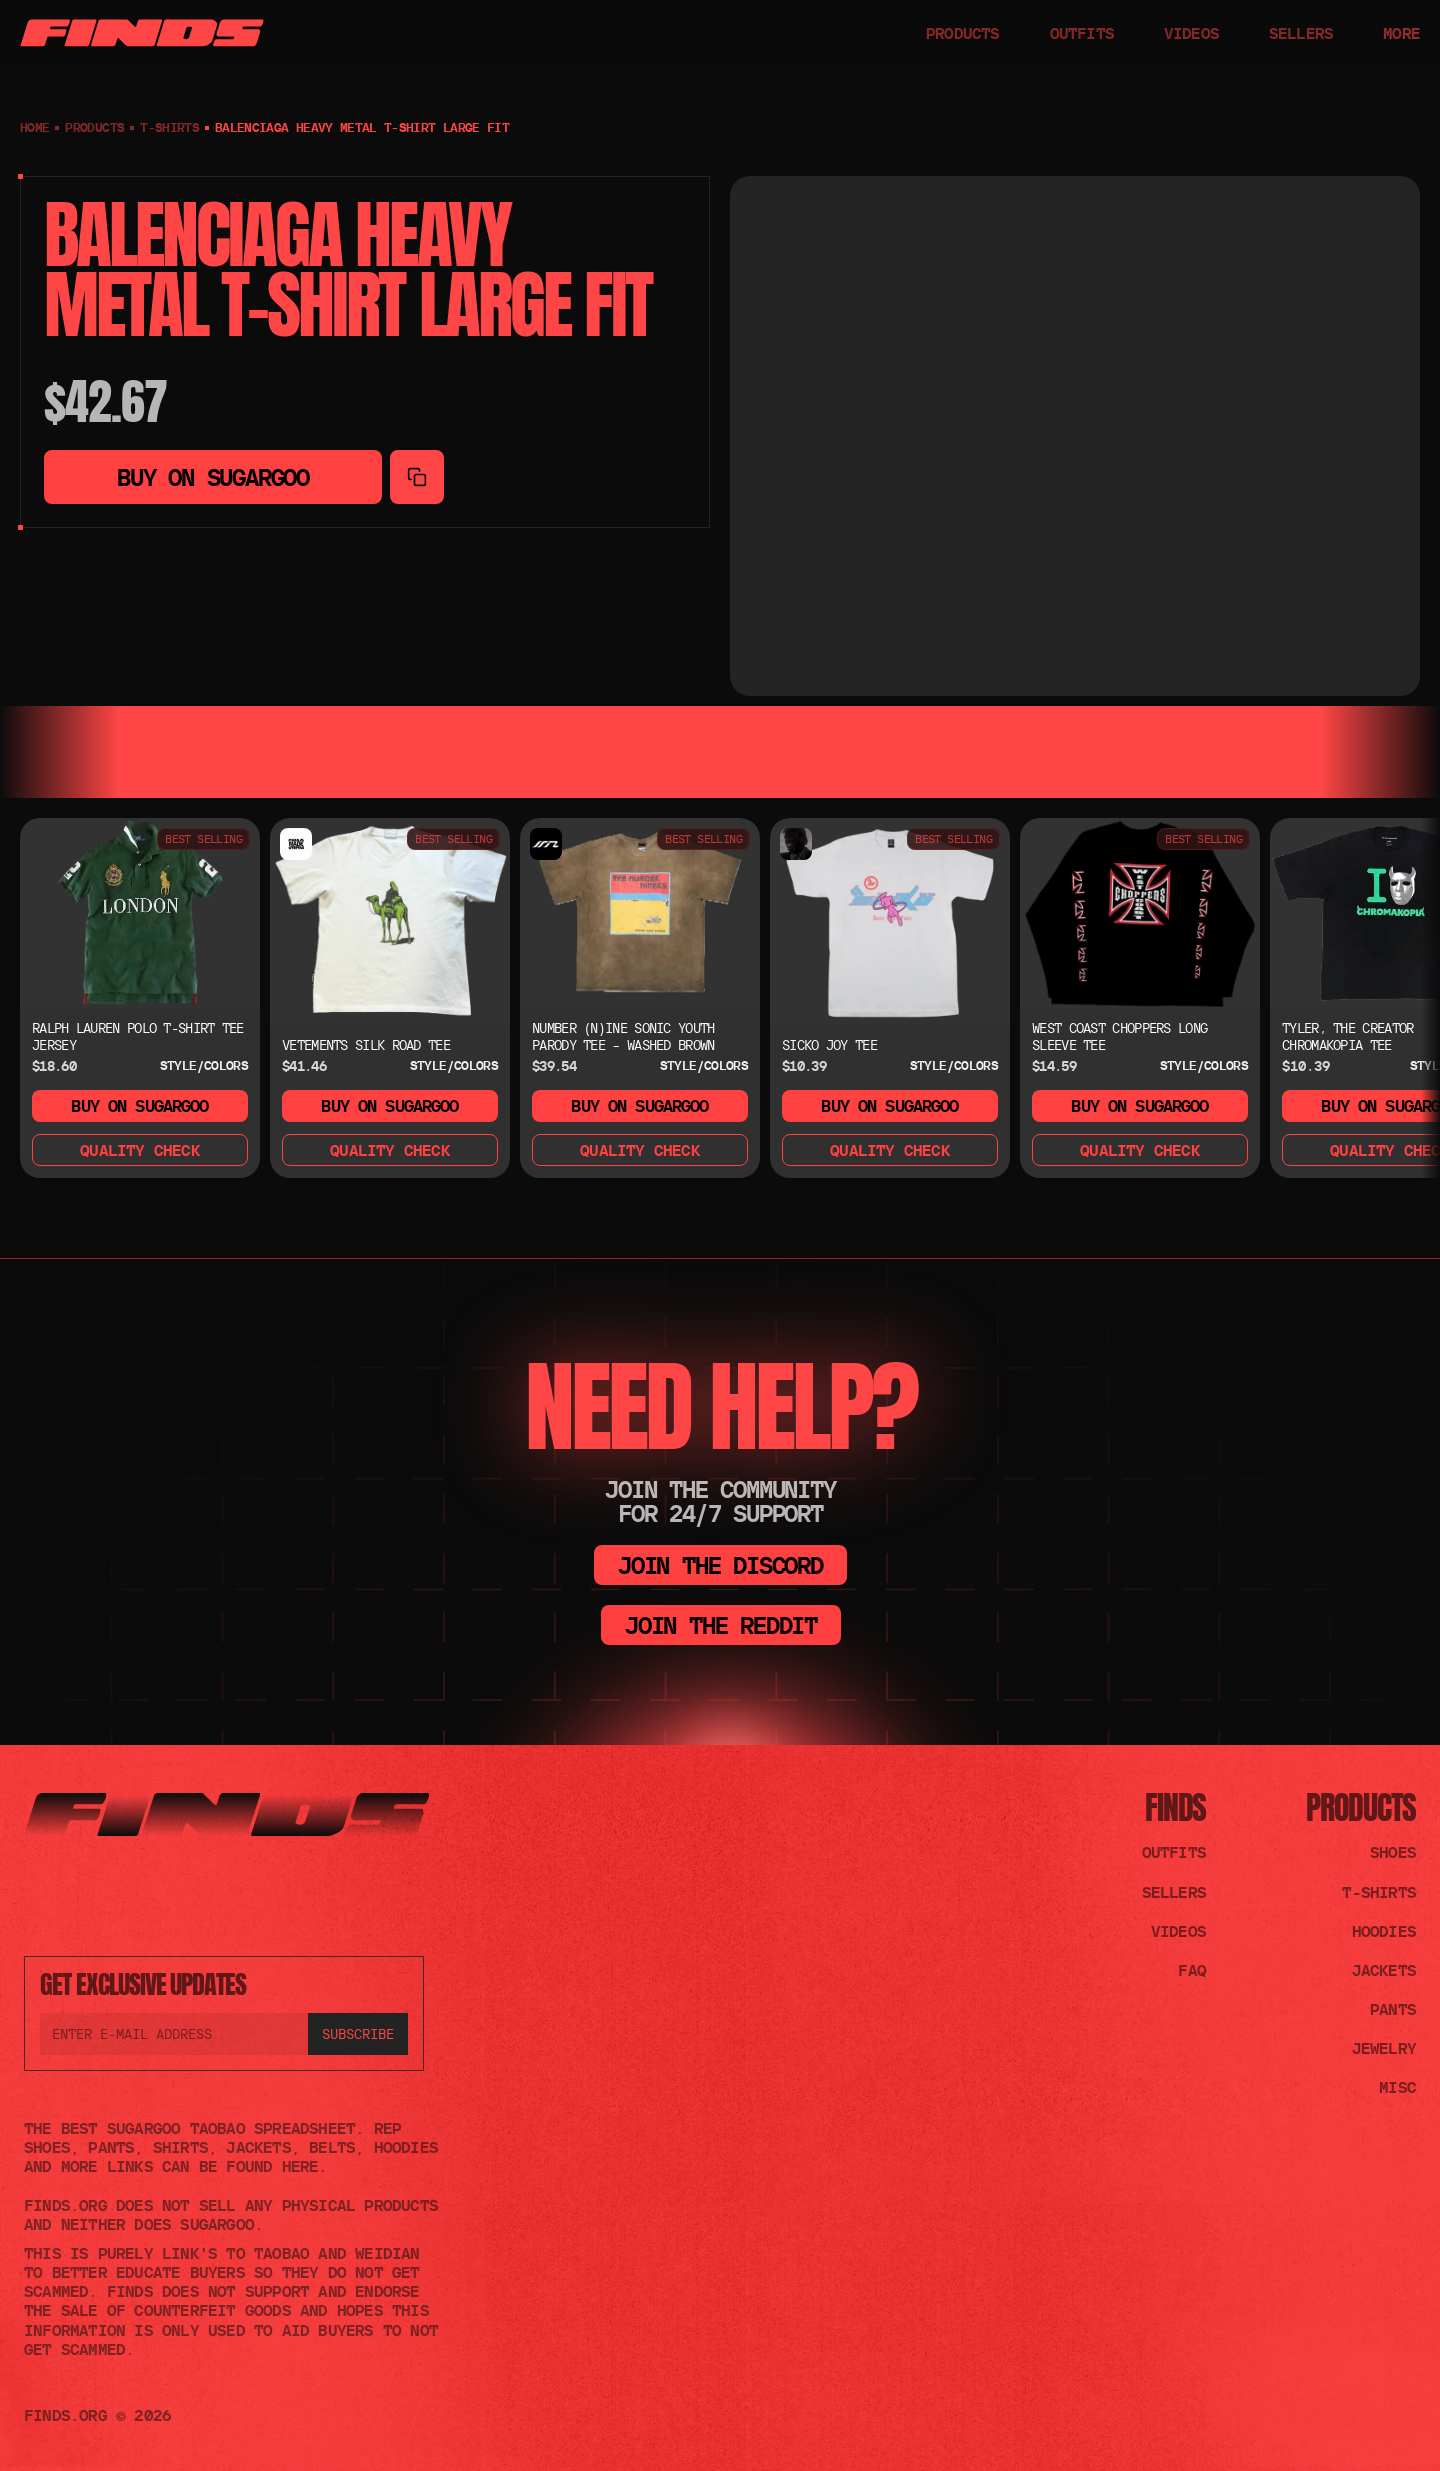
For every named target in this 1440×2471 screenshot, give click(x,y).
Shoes (1393, 1852)
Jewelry (1384, 2048)
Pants (1393, 2009)
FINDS (1175, 1807)
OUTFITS (1082, 33)
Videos (1178, 1931)
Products (1361, 1807)
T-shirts (169, 127)
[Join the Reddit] (132, 1896)
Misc (1397, 2087)
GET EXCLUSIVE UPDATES (143, 1984)
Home (34, 127)
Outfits (1174, 1852)
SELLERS (1301, 33)
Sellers (1174, 1892)
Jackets (1384, 1970)
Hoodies (1384, 1931)
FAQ (1192, 1970)
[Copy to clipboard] (417, 477)
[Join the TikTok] (84, 1896)
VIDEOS (1191, 33)
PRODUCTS (963, 33)
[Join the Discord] (36, 1896)
